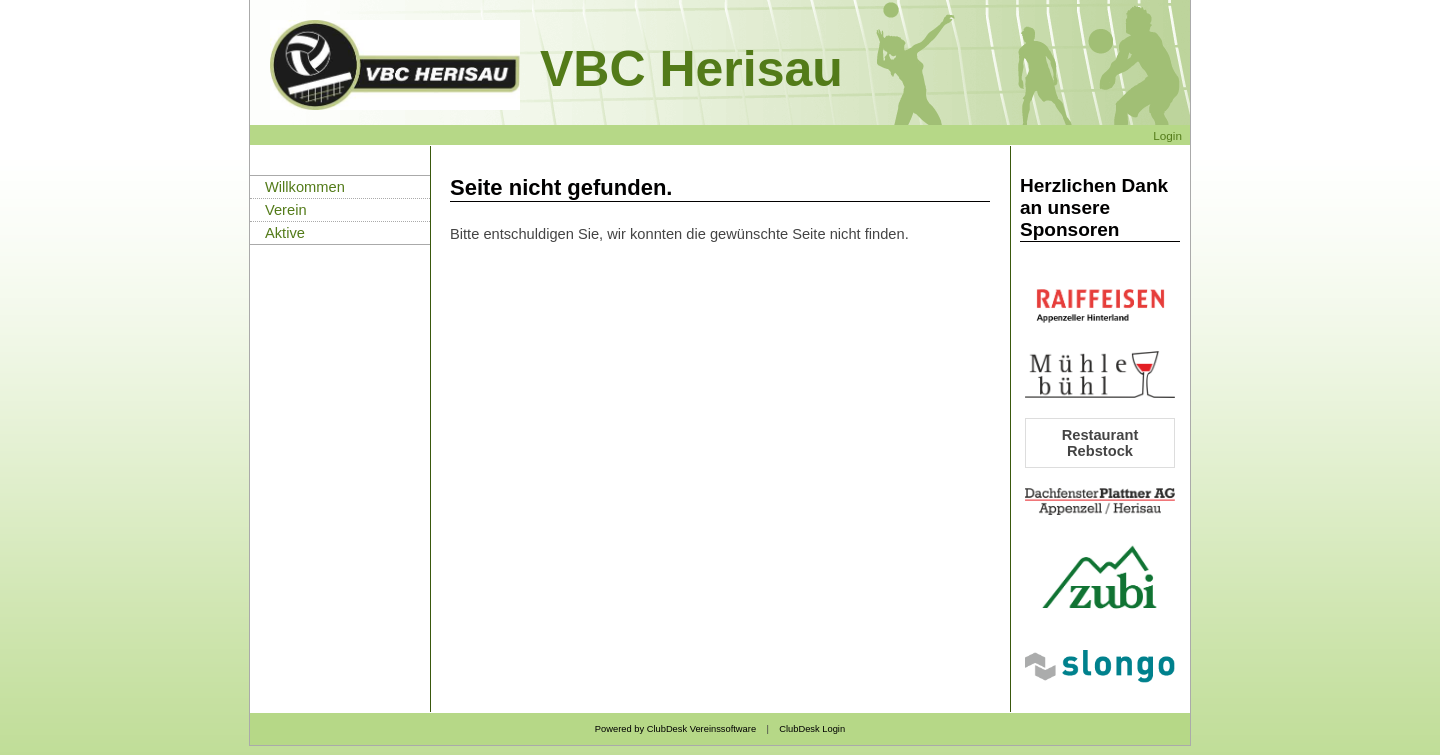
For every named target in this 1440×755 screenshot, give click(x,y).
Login (1167, 135)
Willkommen (305, 187)
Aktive (285, 233)
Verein (286, 210)
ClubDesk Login (812, 729)
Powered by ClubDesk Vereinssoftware (675, 729)
